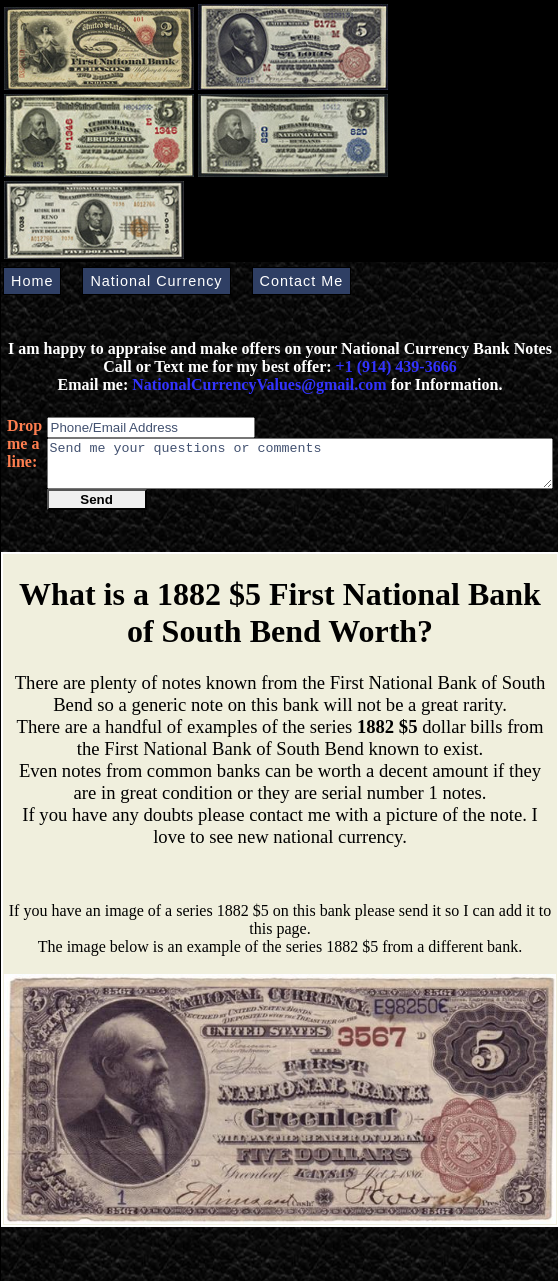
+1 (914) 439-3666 (396, 366)
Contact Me (302, 281)
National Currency (156, 281)
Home (32, 281)
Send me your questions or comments (300, 468)
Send (96, 508)
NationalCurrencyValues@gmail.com (257, 384)
